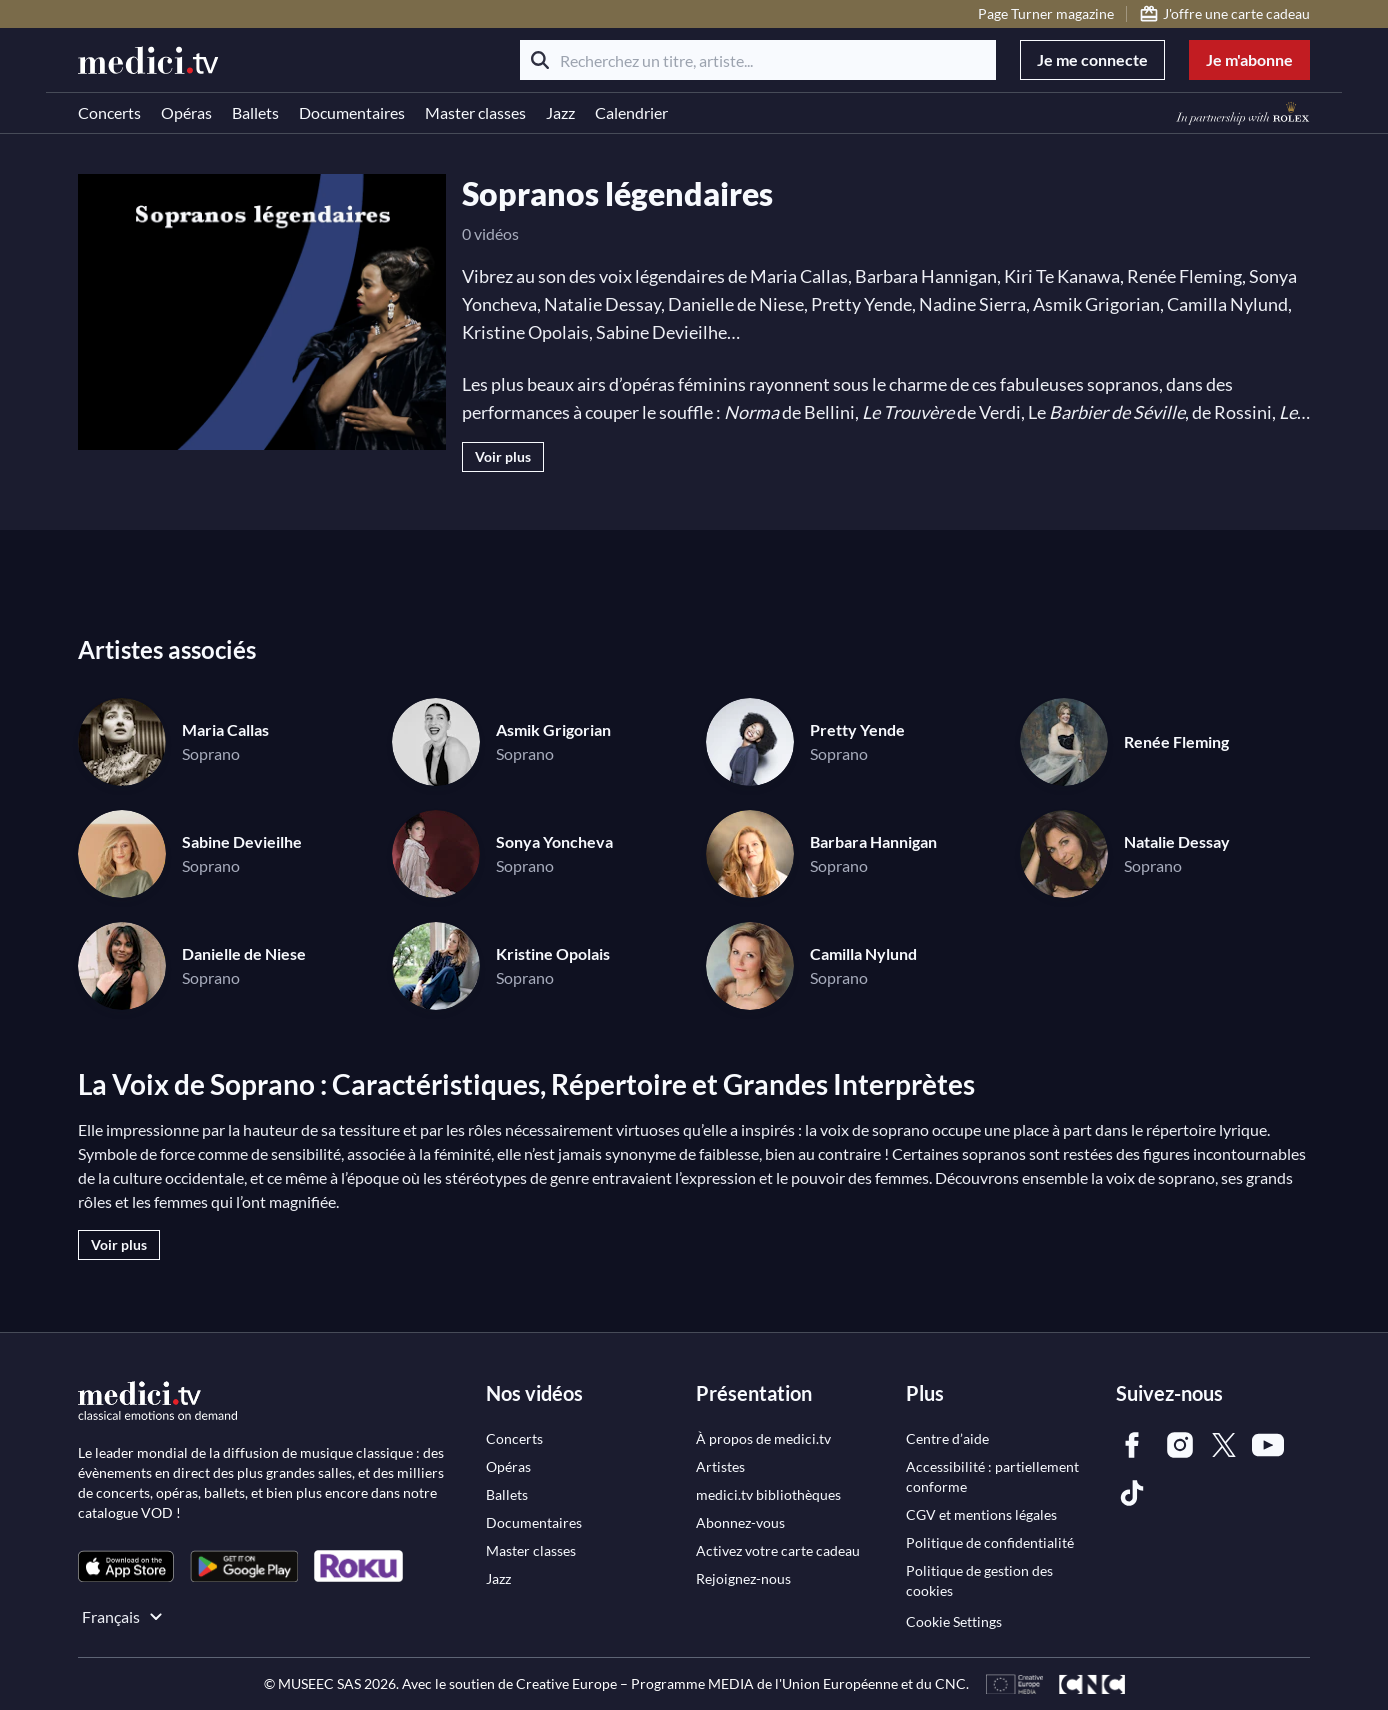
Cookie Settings (954, 1621)
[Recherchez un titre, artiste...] (758, 60)
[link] (126, 1566)
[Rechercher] (540, 60)
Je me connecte (1092, 59)
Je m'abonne (1249, 59)
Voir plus (503, 456)
